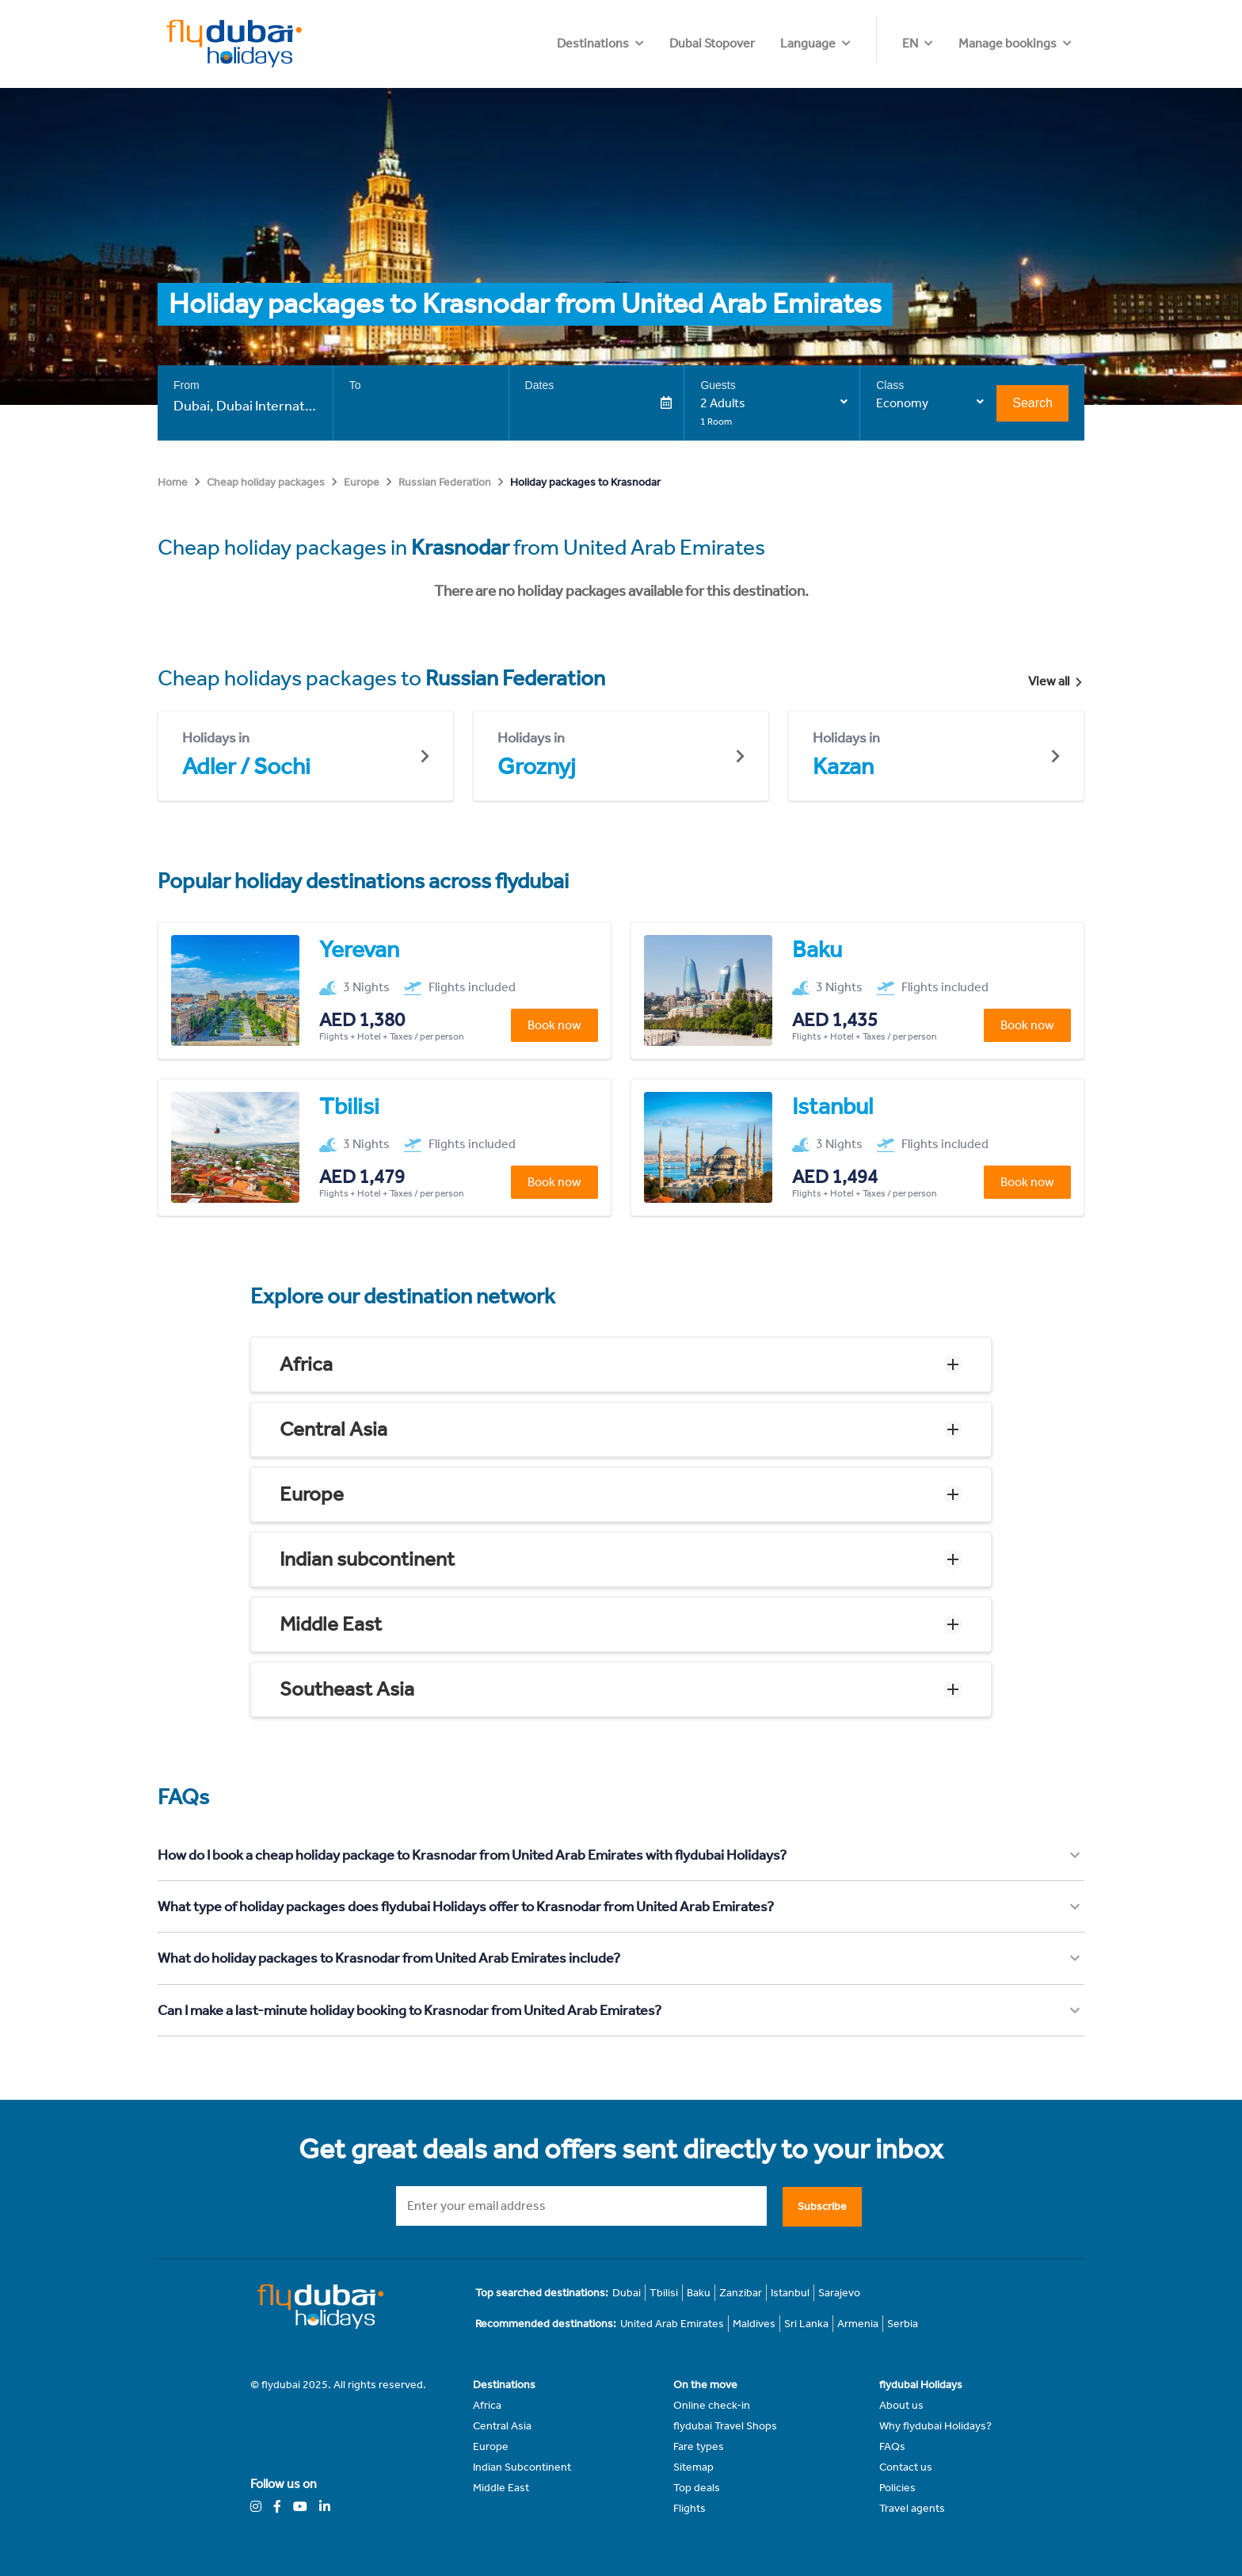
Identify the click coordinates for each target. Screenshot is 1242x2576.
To (355, 385)
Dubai (626, 2292)
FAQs (892, 2446)
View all (1056, 681)
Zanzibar (740, 2292)
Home (173, 482)
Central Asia (333, 1429)
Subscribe (822, 2206)
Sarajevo (839, 2292)
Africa (306, 1364)
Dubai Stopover (808, 43)
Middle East (331, 1624)
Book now (554, 1024)
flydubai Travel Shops (725, 2426)
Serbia (902, 2323)
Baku (699, 2292)
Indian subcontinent (367, 1559)
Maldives (754, 2323)
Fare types (698, 2446)
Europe (361, 482)
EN (910, 43)
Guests (717, 385)
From (186, 385)
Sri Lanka (806, 2323)
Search (1032, 403)
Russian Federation (444, 482)
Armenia (857, 2323)
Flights (689, 2508)
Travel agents (912, 2508)
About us (901, 2405)
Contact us (905, 2467)
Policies (897, 2487)
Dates (539, 385)
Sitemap (693, 2467)
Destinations (689, 43)
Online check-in (711, 2405)
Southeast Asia (347, 1689)
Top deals (696, 2487)
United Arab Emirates (672, 2323)
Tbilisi (664, 2292)
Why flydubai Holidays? (935, 2426)
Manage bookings (1007, 43)
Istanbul (790, 2292)
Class (890, 385)
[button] (621, 1364)
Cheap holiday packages (266, 482)
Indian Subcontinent (522, 2467)
